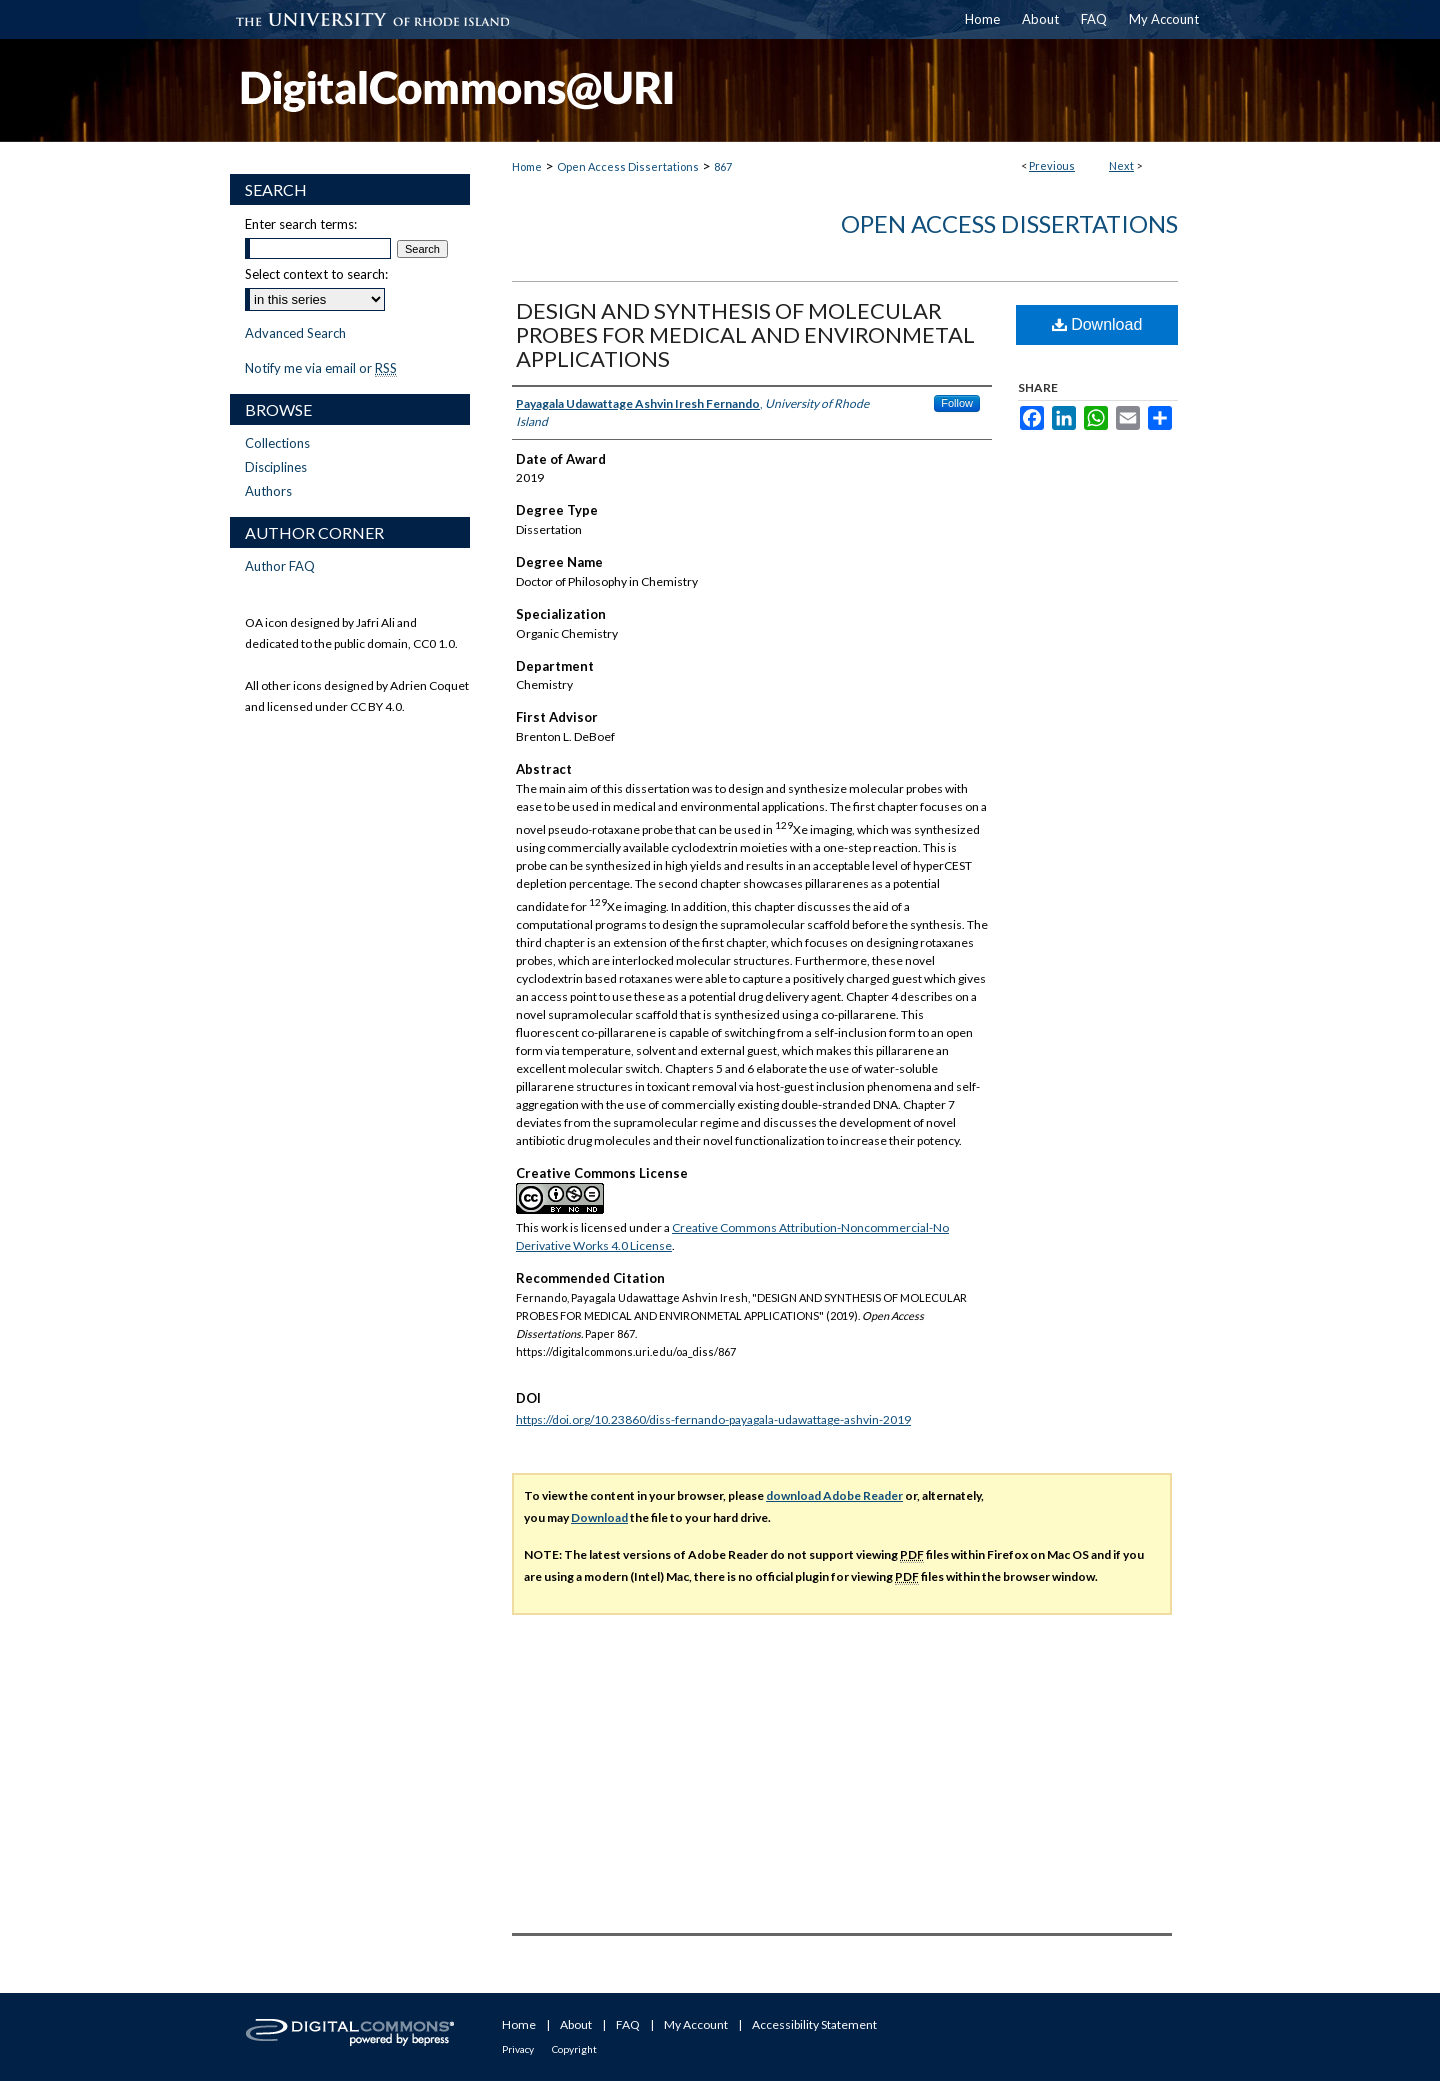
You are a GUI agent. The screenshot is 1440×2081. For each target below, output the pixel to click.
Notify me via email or (321, 368)
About (576, 2024)
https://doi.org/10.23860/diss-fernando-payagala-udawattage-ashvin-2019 (713, 1419)
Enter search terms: (301, 224)
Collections (277, 443)
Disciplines (276, 467)
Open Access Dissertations (628, 166)
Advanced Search (295, 333)
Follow (957, 403)
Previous (1052, 165)
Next (1121, 165)
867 (723, 166)
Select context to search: (316, 274)
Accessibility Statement (814, 2024)
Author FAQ (280, 566)
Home (527, 166)
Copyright (574, 2049)
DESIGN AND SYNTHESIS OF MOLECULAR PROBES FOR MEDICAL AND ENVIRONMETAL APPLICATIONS (745, 334)
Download (1097, 324)
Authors (268, 491)
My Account (696, 2024)
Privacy (518, 2049)
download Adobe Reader (834, 1495)
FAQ (628, 2024)
